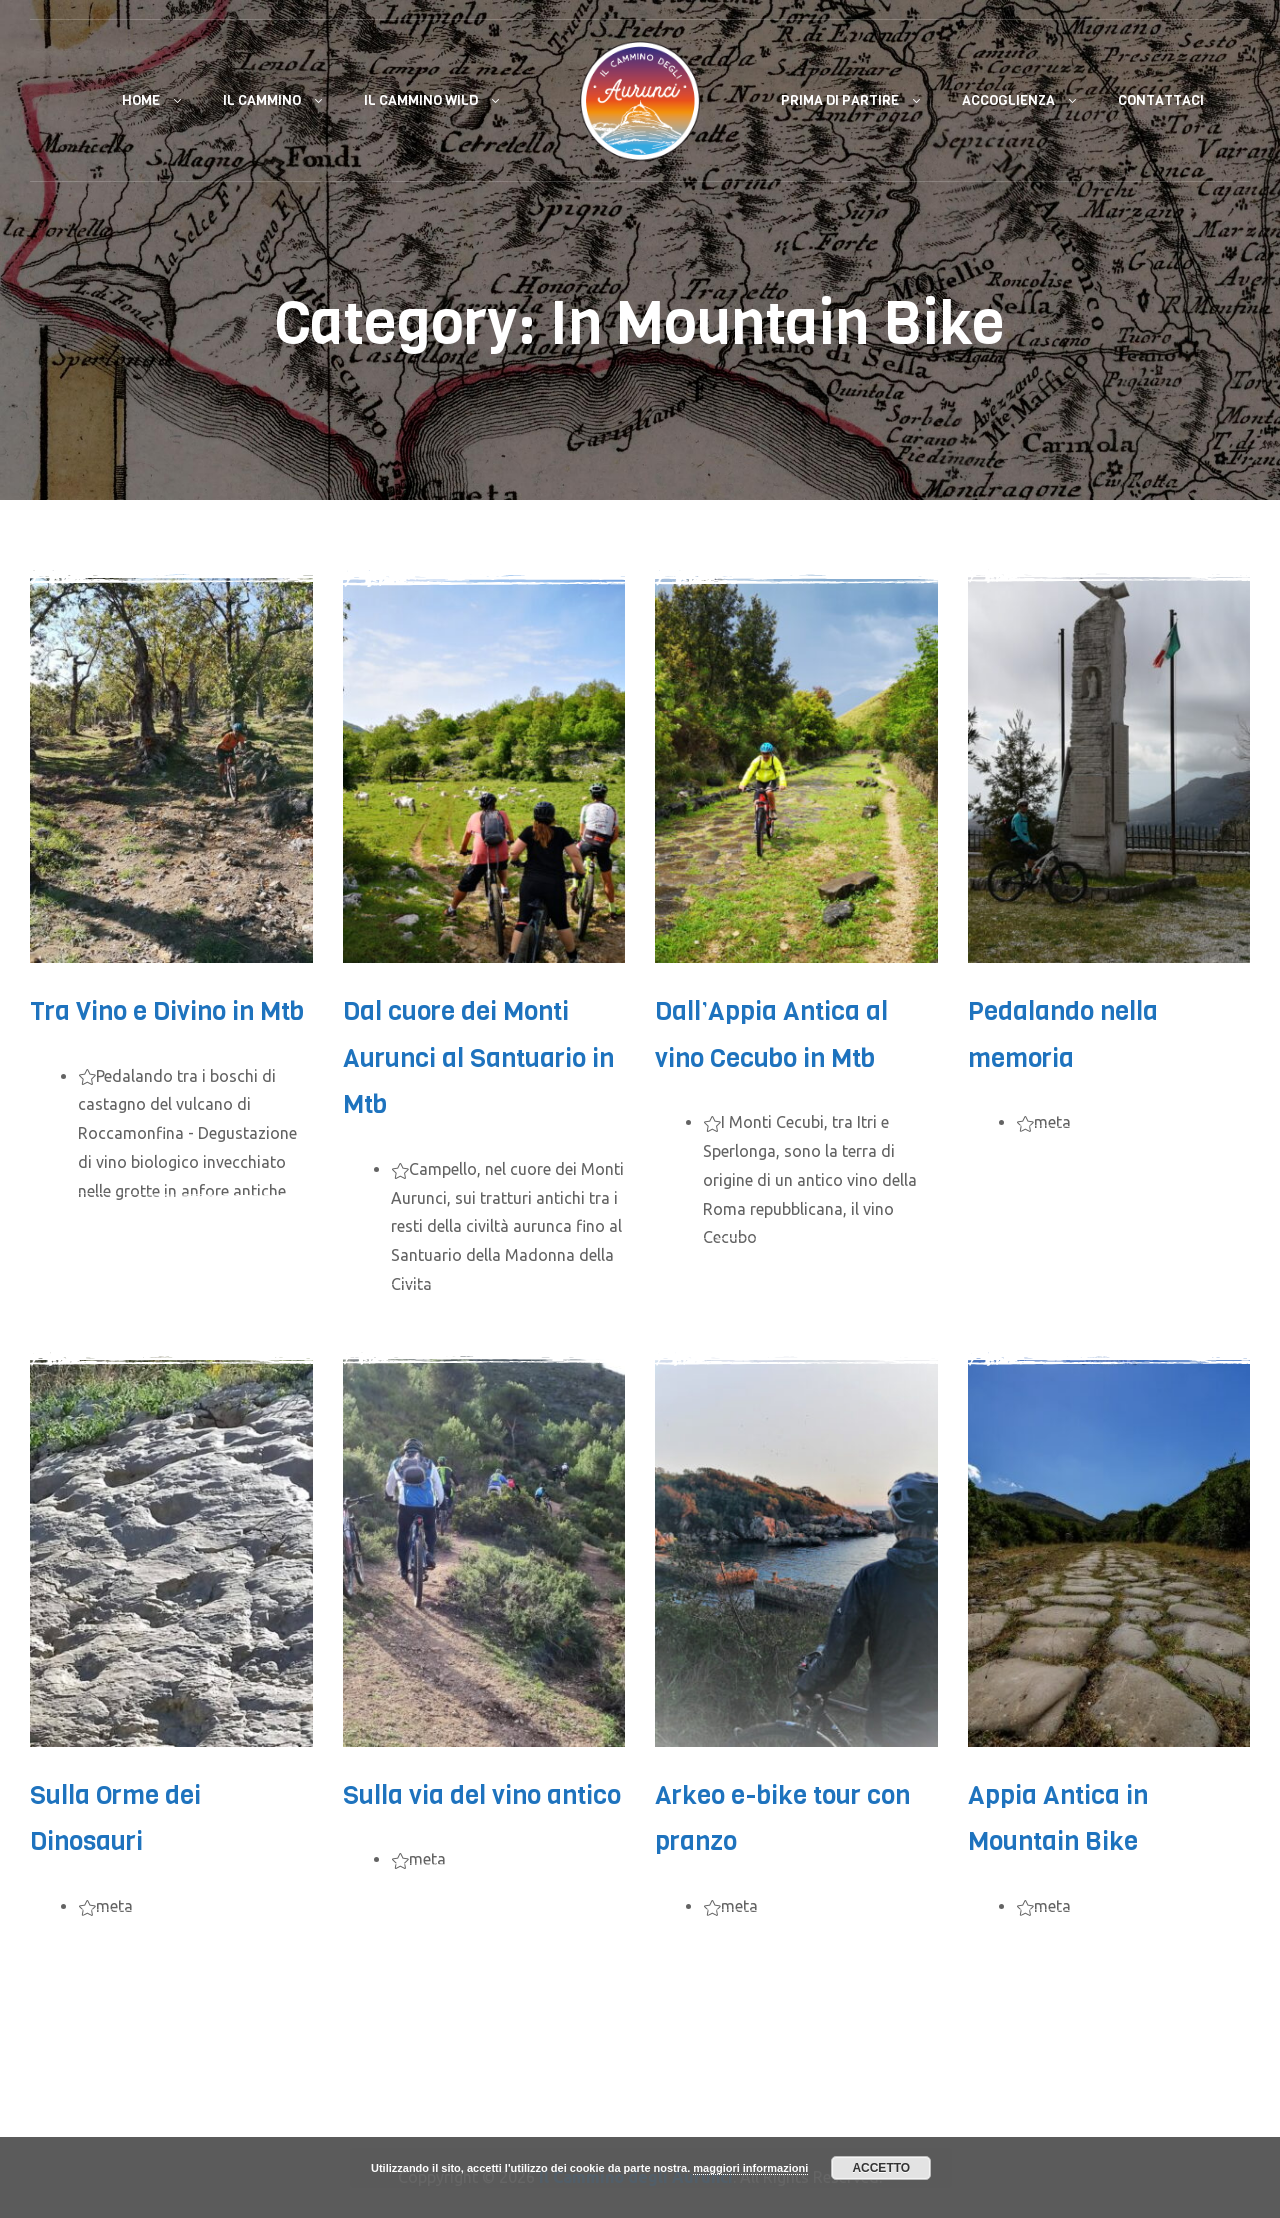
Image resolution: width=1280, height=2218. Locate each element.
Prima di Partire (840, 100)
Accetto (881, 2168)
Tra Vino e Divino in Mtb (167, 1011)
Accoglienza (1008, 100)
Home (141, 100)
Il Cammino (262, 100)
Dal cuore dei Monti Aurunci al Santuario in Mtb (478, 1058)
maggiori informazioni (750, 2168)
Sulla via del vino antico (482, 1795)
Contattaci (1161, 100)
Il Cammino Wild (421, 100)
